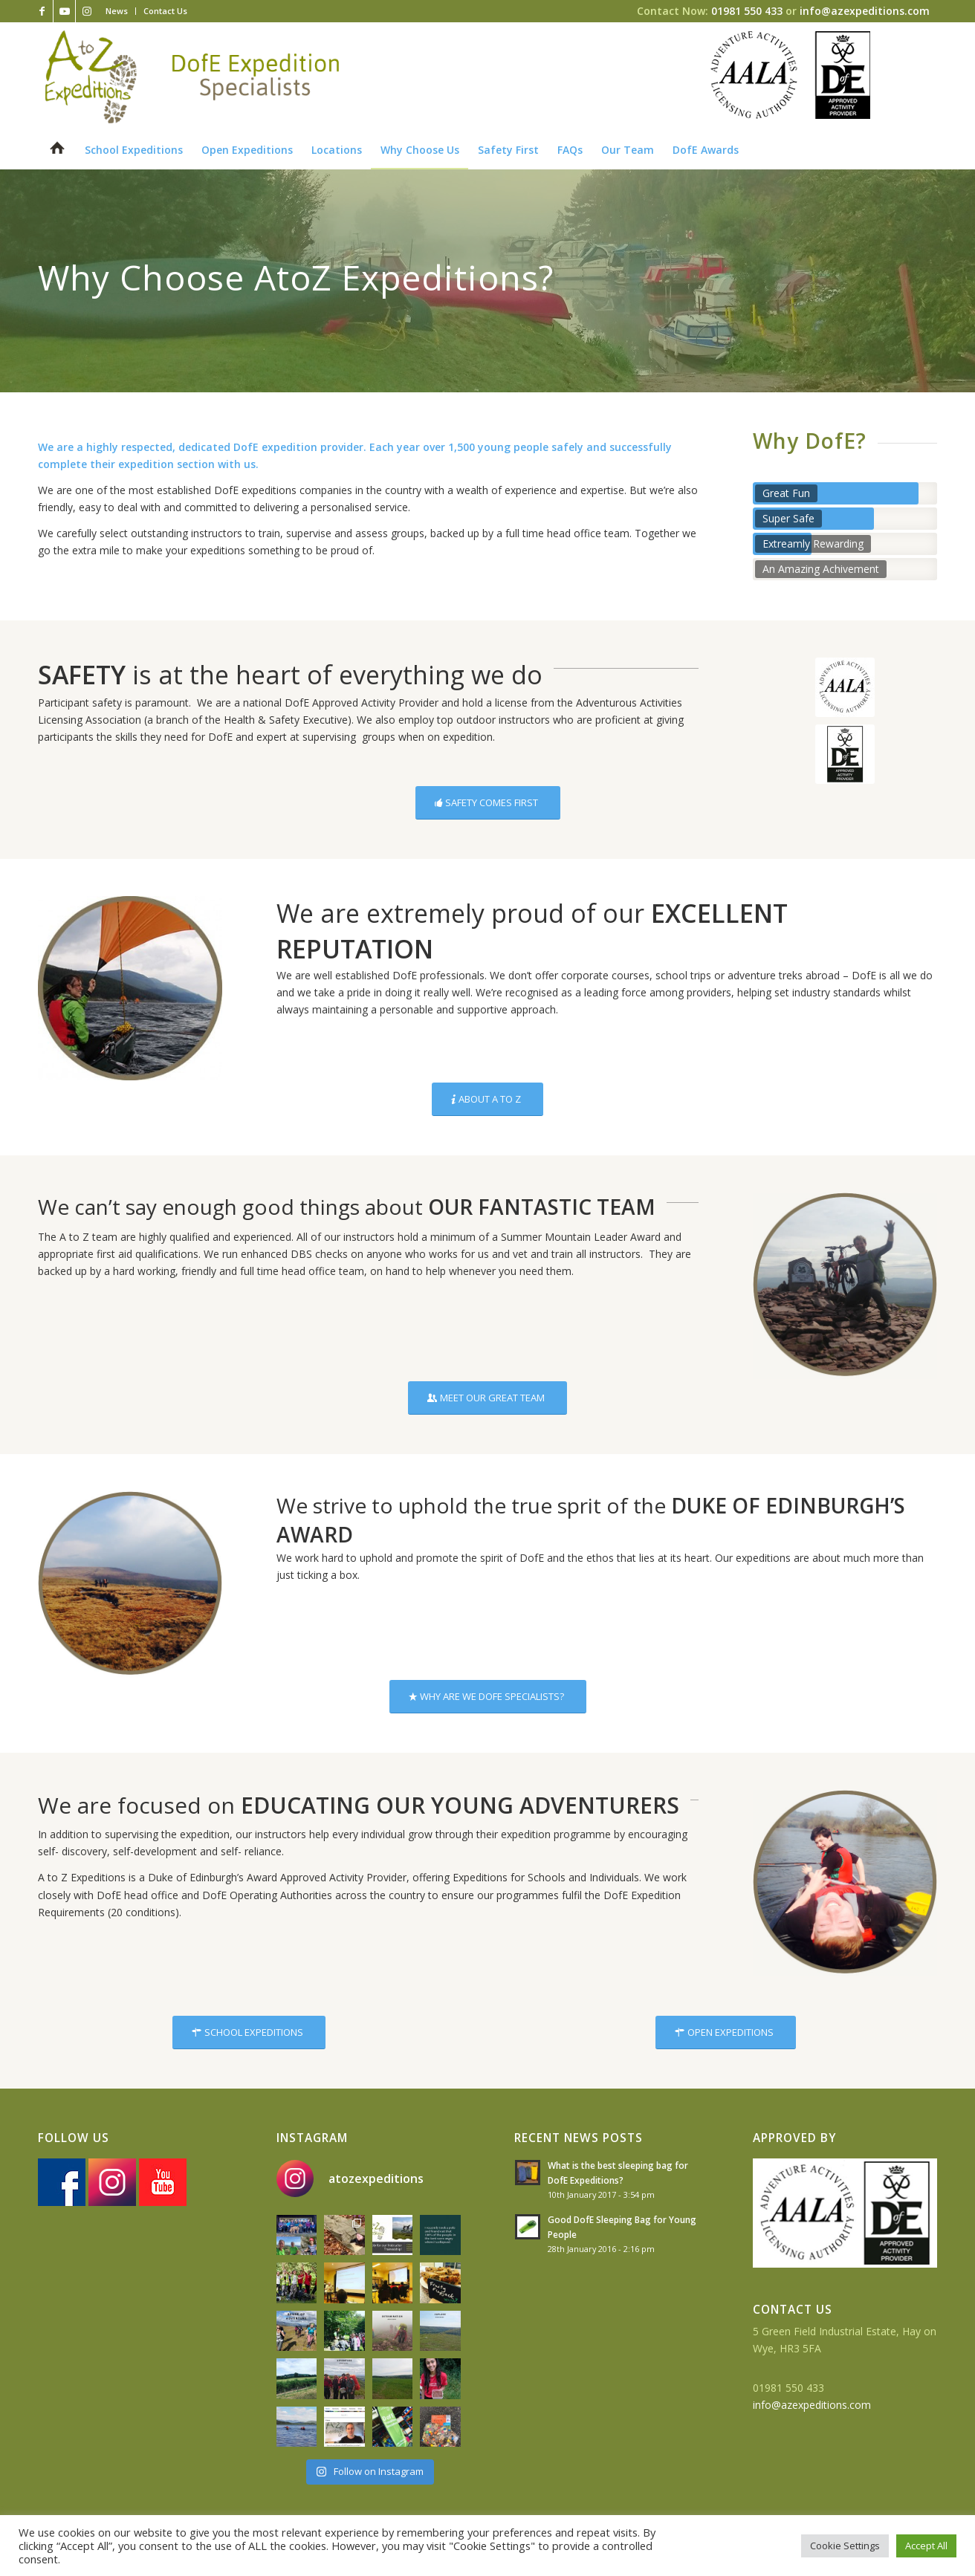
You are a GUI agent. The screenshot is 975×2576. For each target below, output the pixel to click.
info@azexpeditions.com (865, 11)
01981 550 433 (747, 11)
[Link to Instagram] (87, 11)
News (117, 10)
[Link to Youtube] (64, 11)
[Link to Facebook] (42, 11)
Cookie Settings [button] (845, 2545)
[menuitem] (117, 11)
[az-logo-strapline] (192, 77)
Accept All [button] (926, 2545)
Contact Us (165, 10)
